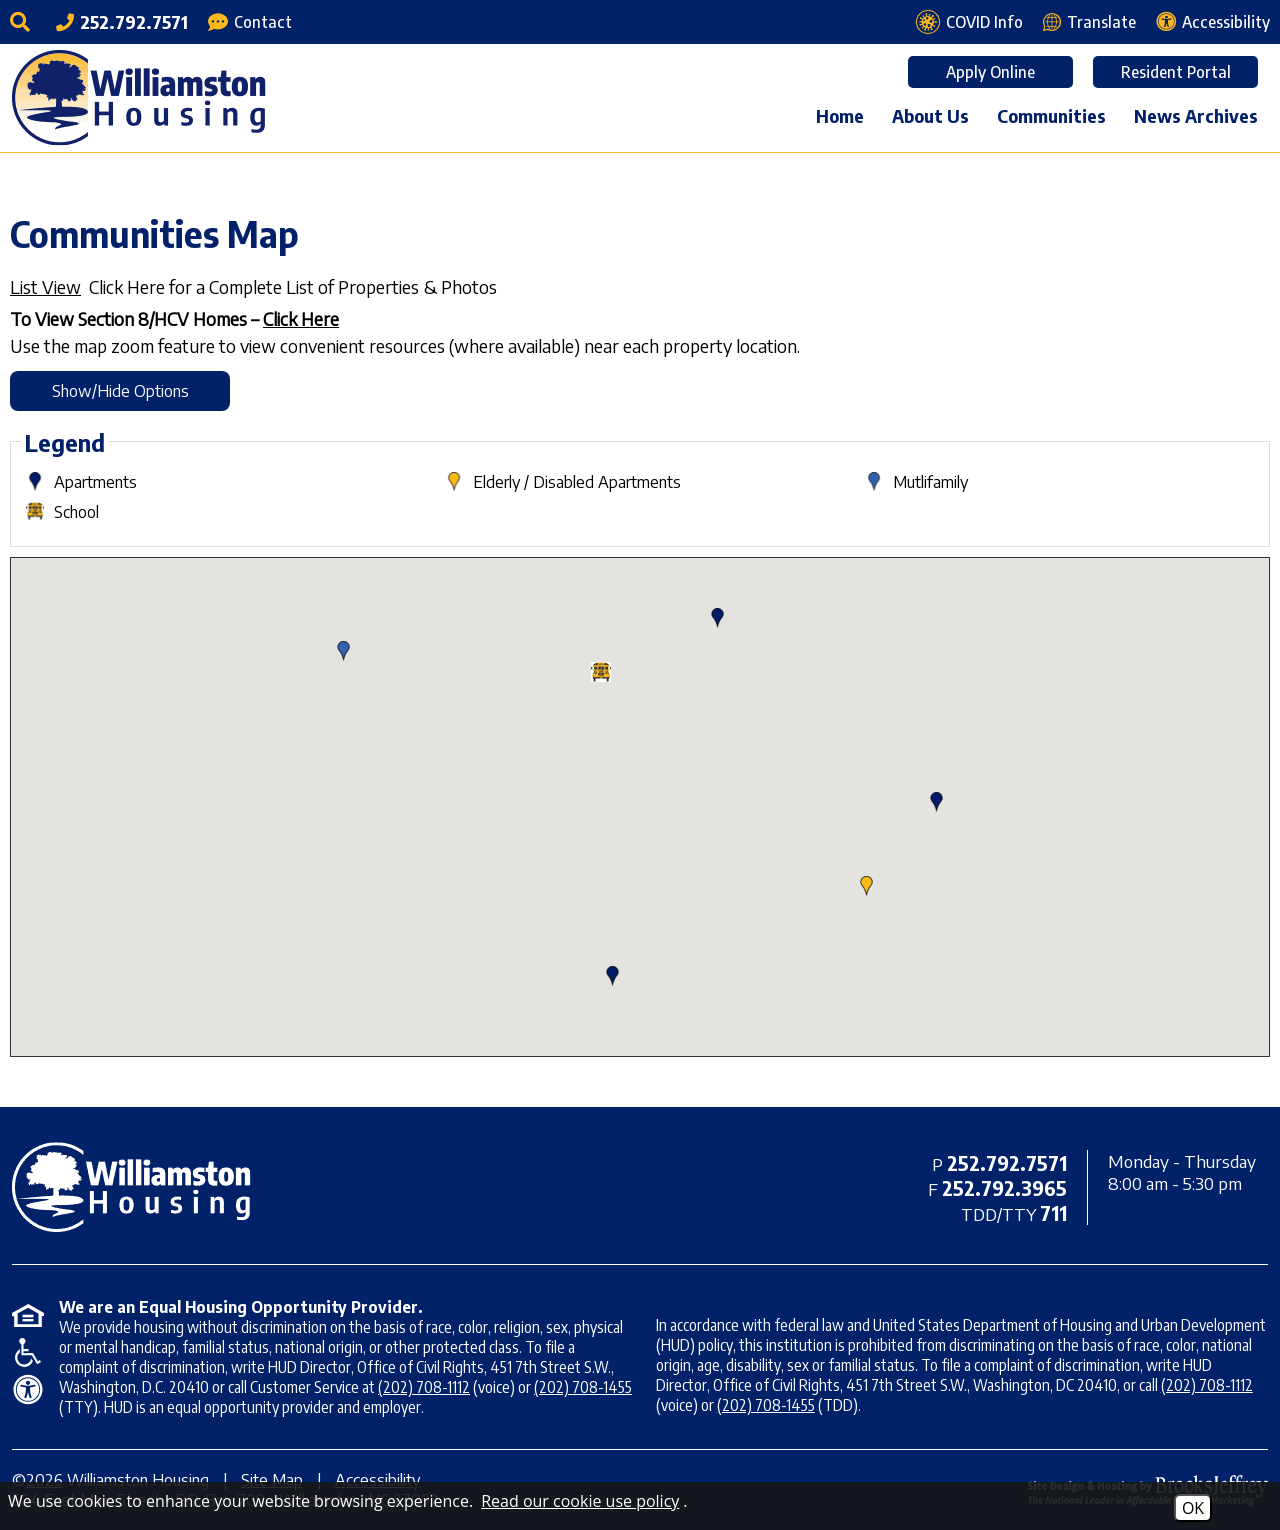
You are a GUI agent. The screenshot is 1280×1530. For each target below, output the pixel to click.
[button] (866, 886)
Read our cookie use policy (580, 1501)
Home (840, 115)
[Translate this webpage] (1089, 22)
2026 (44, 1480)
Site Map (272, 1480)
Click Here (301, 319)
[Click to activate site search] (23, 22)
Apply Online (990, 72)
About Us (930, 115)
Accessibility (377, 1480)
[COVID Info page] (969, 22)
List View (45, 287)
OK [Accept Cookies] (1193, 1508)
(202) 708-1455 (583, 1387)
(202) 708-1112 (424, 1387)
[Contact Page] (250, 22)
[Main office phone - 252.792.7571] (122, 21)
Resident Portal (1176, 72)
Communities (1051, 115)
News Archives (1196, 115)
